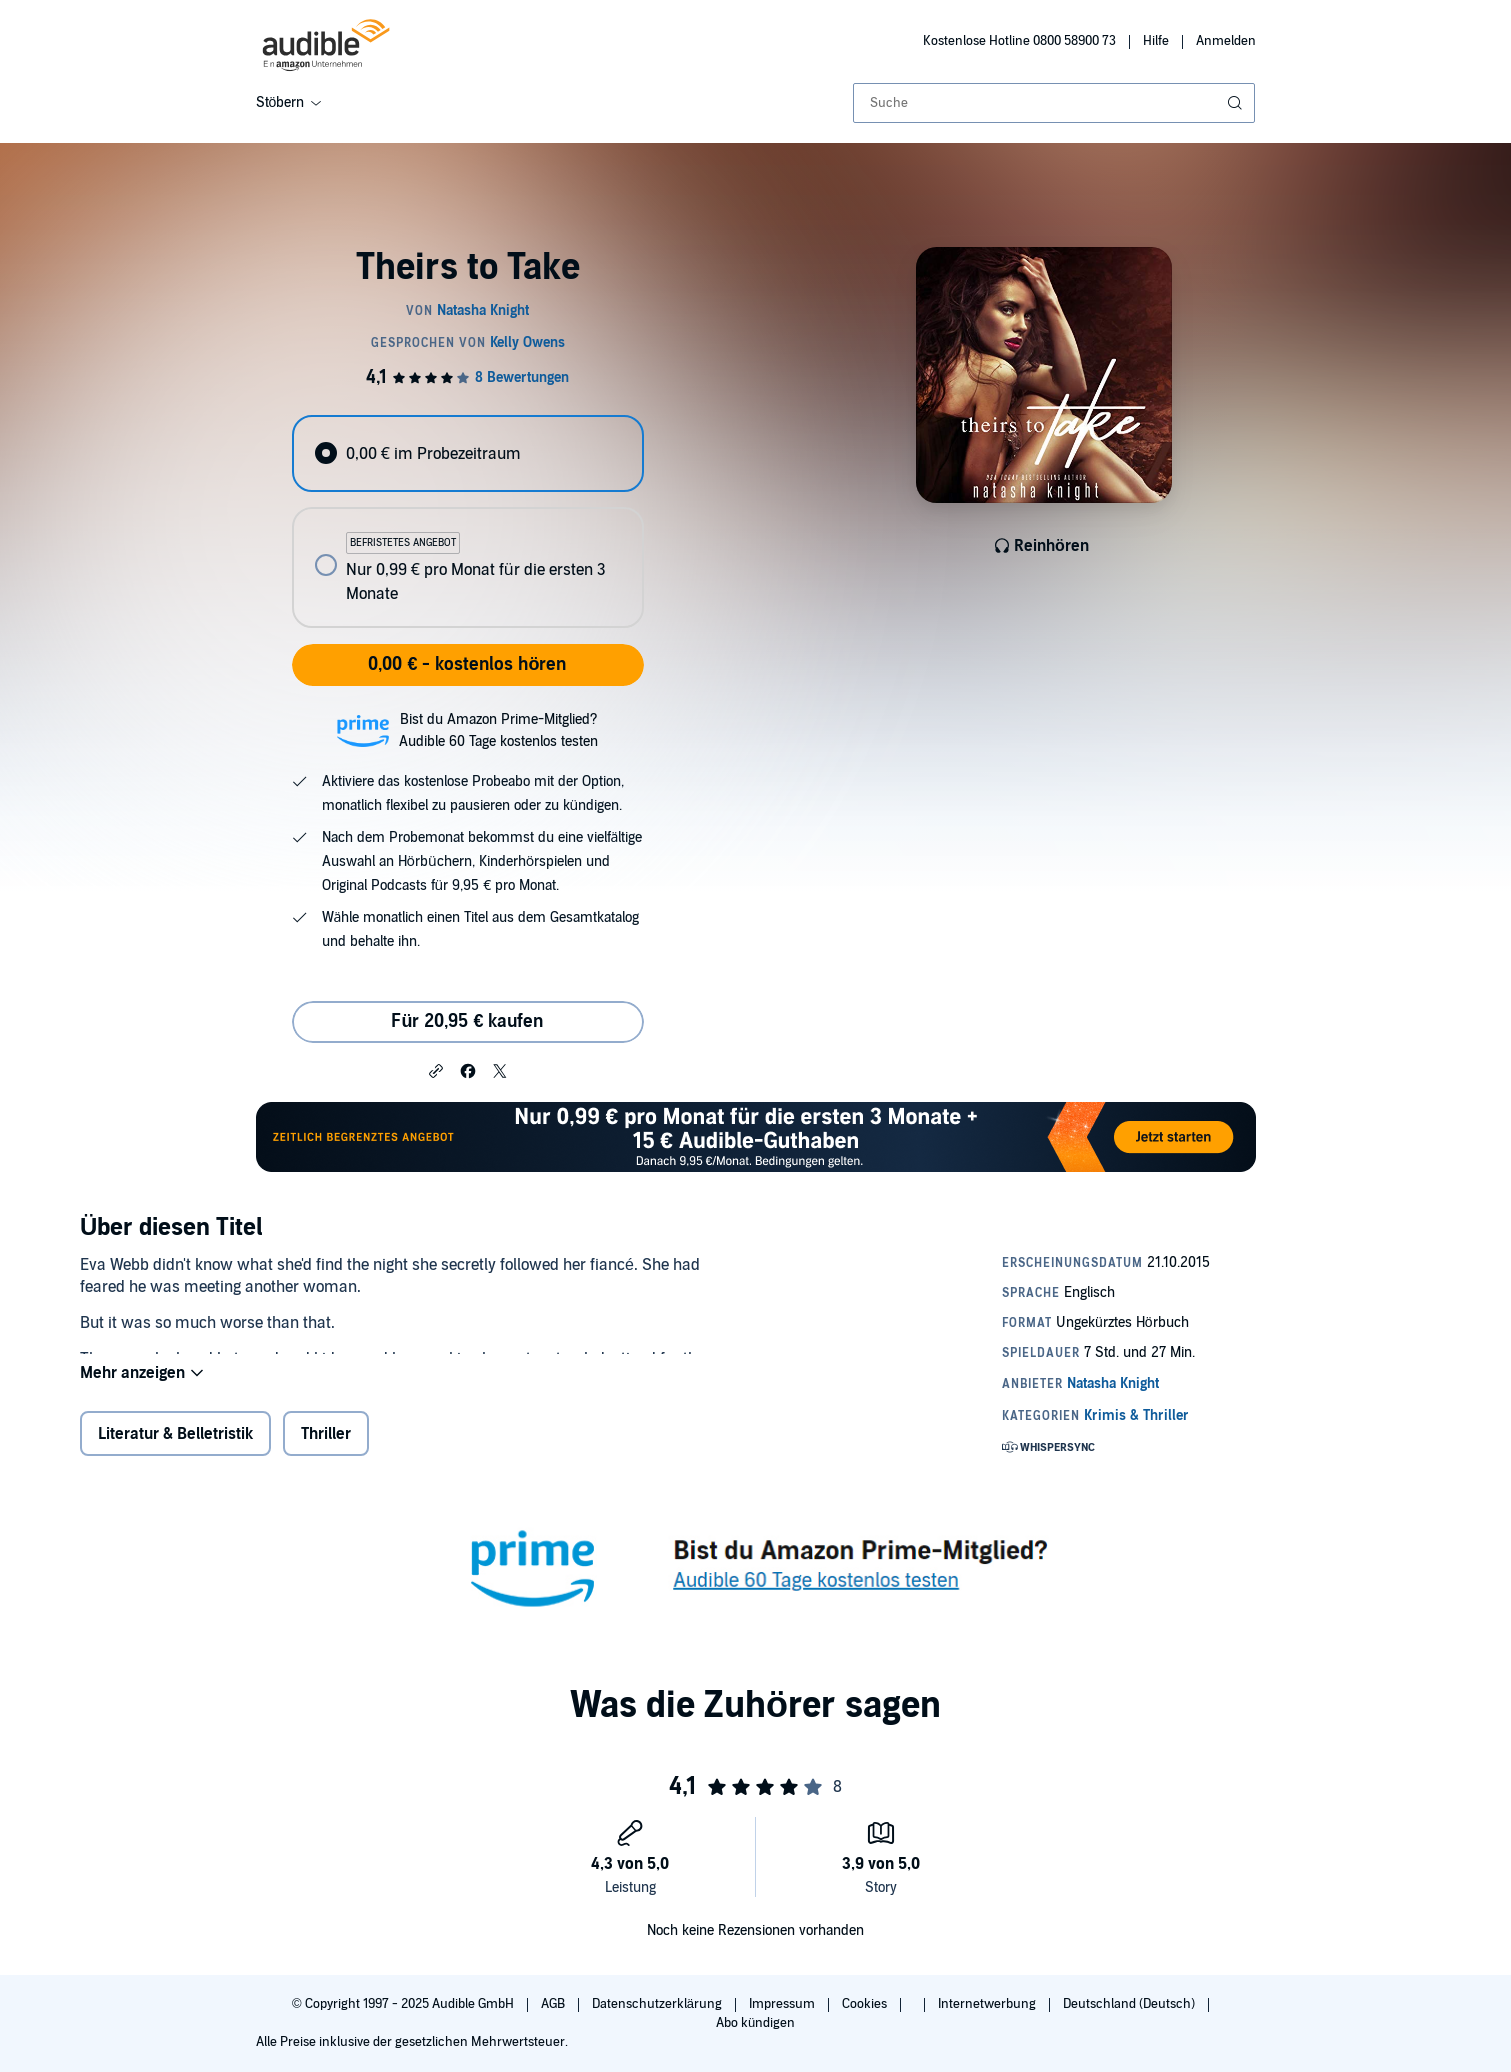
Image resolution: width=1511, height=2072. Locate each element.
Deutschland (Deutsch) (1130, 2004)
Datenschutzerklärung (658, 2004)
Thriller (326, 1445)
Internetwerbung (988, 2004)
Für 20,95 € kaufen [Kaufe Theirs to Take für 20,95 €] (467, 1021)
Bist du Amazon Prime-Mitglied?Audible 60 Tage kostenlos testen (498, 730)
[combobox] (1054, 103)
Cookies (866, 2004)
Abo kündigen (755, 2023)
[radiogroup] (468, 521)
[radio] (468, 453)
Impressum (783, 2004)
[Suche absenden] (1237, 103)
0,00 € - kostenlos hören (467, 664)
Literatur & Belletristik (175, 1445)
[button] (436, 1070)
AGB (554, 2004)
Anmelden (1226, 41)
